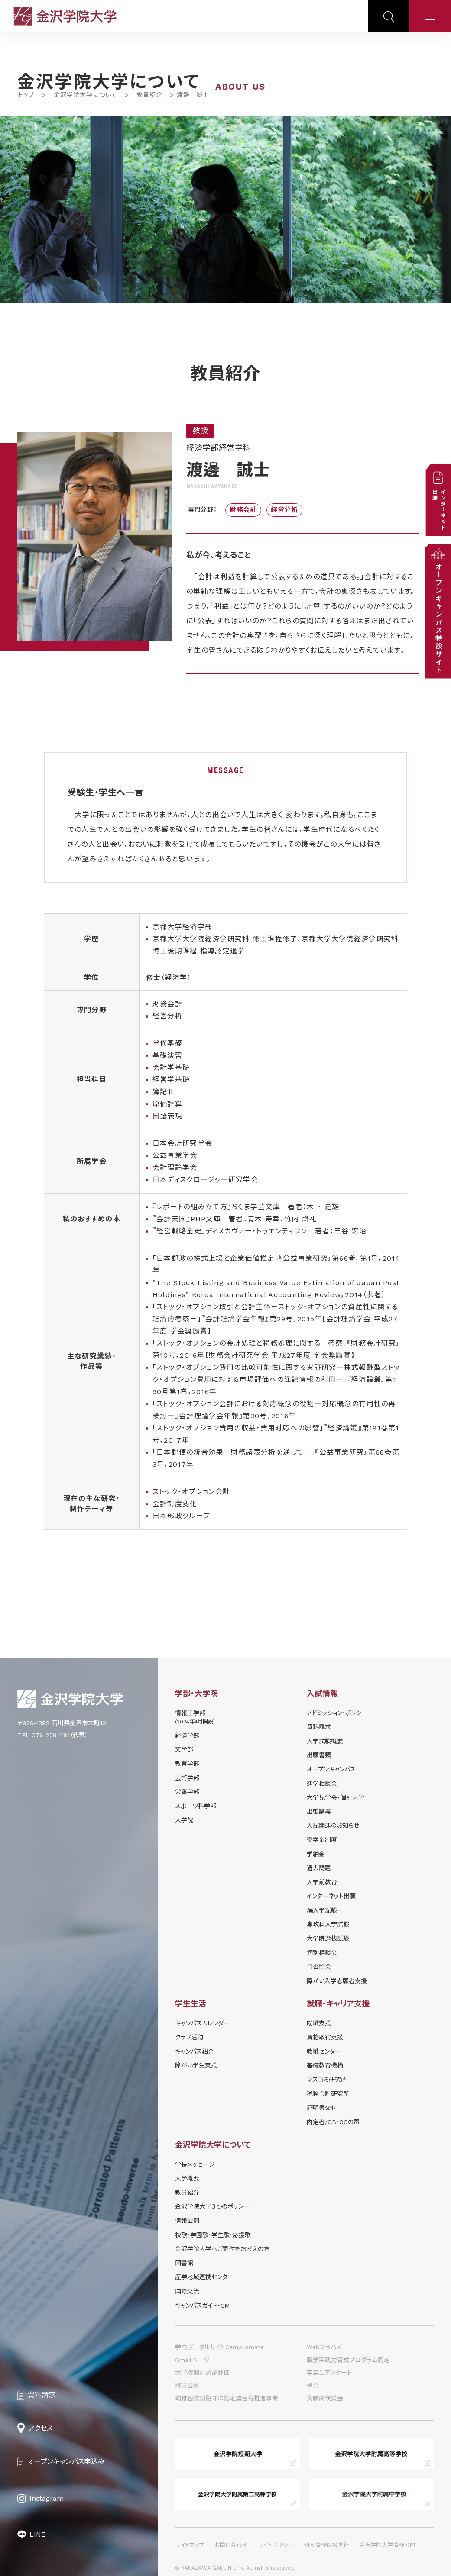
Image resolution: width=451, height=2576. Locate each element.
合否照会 (319, 1966)
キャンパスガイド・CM (202, 2305)
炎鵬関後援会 (325, 2398)
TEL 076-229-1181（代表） (52, 1735)
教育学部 (187, 1763)
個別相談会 (322, 1952)
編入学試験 (322, 1910)
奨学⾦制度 (322, 1839)
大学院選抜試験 (328, 1938)
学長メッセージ (195, 2164)
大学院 (184, 1819)
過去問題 (319, 1867)
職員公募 (187, 2385)
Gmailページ (192, 2360)
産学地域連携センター (204, 2276)
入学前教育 (322, 1882)
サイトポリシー (275, 2545)
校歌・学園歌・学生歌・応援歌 (213, 2234)
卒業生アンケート (329, 2372)
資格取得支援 (325, 2037)
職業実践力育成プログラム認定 (348, 2360)
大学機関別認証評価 (202, 2372)
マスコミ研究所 (327, 2079)
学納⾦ (316, 1854)
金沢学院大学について (85, 94)
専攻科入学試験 (328, 1924)
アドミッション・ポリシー (337, 1713)
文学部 (184, 1749)
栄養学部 (187, 1791)
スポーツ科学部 (195, 1806)
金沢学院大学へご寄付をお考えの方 (222, 2248)
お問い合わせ (230, 2545)
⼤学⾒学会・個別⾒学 (335, 1797)
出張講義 (319, 1811)
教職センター (324, 2051)
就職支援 (319, 2023)
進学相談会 (322, 1783)
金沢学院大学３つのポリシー (212, 2206)
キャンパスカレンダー (202, 2023)
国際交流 (187, 2291)
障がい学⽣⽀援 (196, 2065)
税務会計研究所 (328, 2093)
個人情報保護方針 (326, 2545)
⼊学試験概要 (325, 1741)
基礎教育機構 (325, 2065)
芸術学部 (187, 1777)
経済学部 (187, 1735)
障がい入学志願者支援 (337, 1980)
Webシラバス (324, 2347)
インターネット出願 (331, 1896)
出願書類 (319, 1755)
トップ (26, 94)
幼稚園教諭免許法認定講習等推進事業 (226, 2398)
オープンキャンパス (331, 1769)
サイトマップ (189, 2545)
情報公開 (187, 2220)
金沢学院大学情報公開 (387, 2545)
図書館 (184, 2263)
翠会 (313, 2385)
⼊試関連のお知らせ (333, 1825)
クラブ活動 (189, 2037)
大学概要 (187, 2178)
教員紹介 (149, 94)
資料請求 (319, 1726)
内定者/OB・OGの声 (333, 2122)
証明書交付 (322, 2107)
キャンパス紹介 (194, 2051)
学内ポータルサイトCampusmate (219, 2347)
